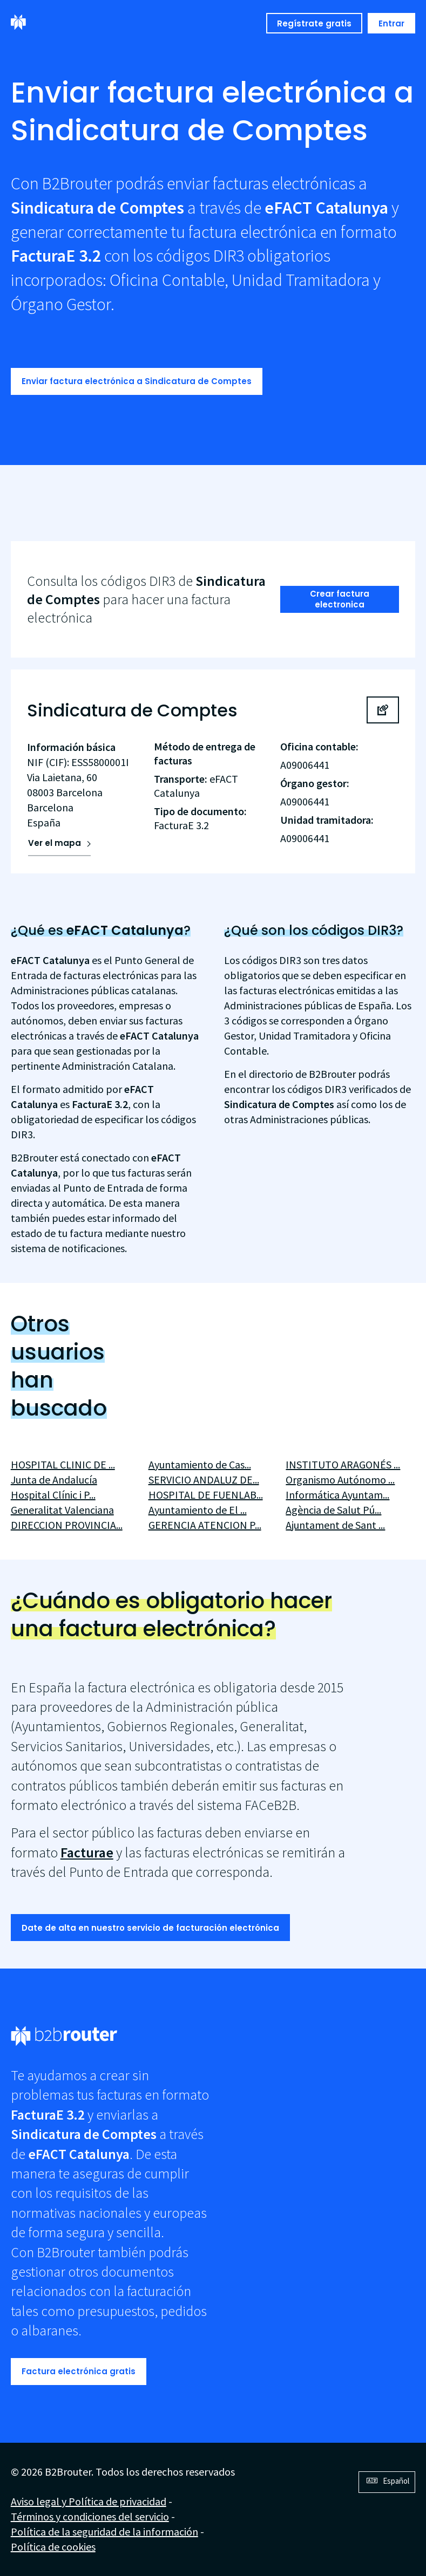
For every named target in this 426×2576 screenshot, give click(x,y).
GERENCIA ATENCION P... (204, 1525)
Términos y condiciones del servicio (90, 2516)
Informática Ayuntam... (337, 1494)
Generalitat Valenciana (62, 1509)
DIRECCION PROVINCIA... (67, 1525)
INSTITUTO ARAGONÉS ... (343, 1464)
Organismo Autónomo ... (340, 1479)
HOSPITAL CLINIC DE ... (63, 1464)
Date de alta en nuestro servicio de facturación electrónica (150, 1927)
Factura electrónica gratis (79, 2371)
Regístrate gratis (314, 23)
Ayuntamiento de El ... (197, 1509)
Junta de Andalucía (54, 1479)
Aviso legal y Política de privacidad (88, 2501)
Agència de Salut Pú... (333, 1509)
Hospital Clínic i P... (53, 1494)
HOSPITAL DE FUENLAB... (205, 1494)
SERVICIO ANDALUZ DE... (203, 1479)
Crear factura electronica (339, 599)
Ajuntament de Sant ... (335, 1525)
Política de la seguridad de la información (104, 2531)
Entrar (391, 23)
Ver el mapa (54, 843)
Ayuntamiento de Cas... (199, 1464)
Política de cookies (53, 2546)
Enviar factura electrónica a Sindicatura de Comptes (137, 381)
